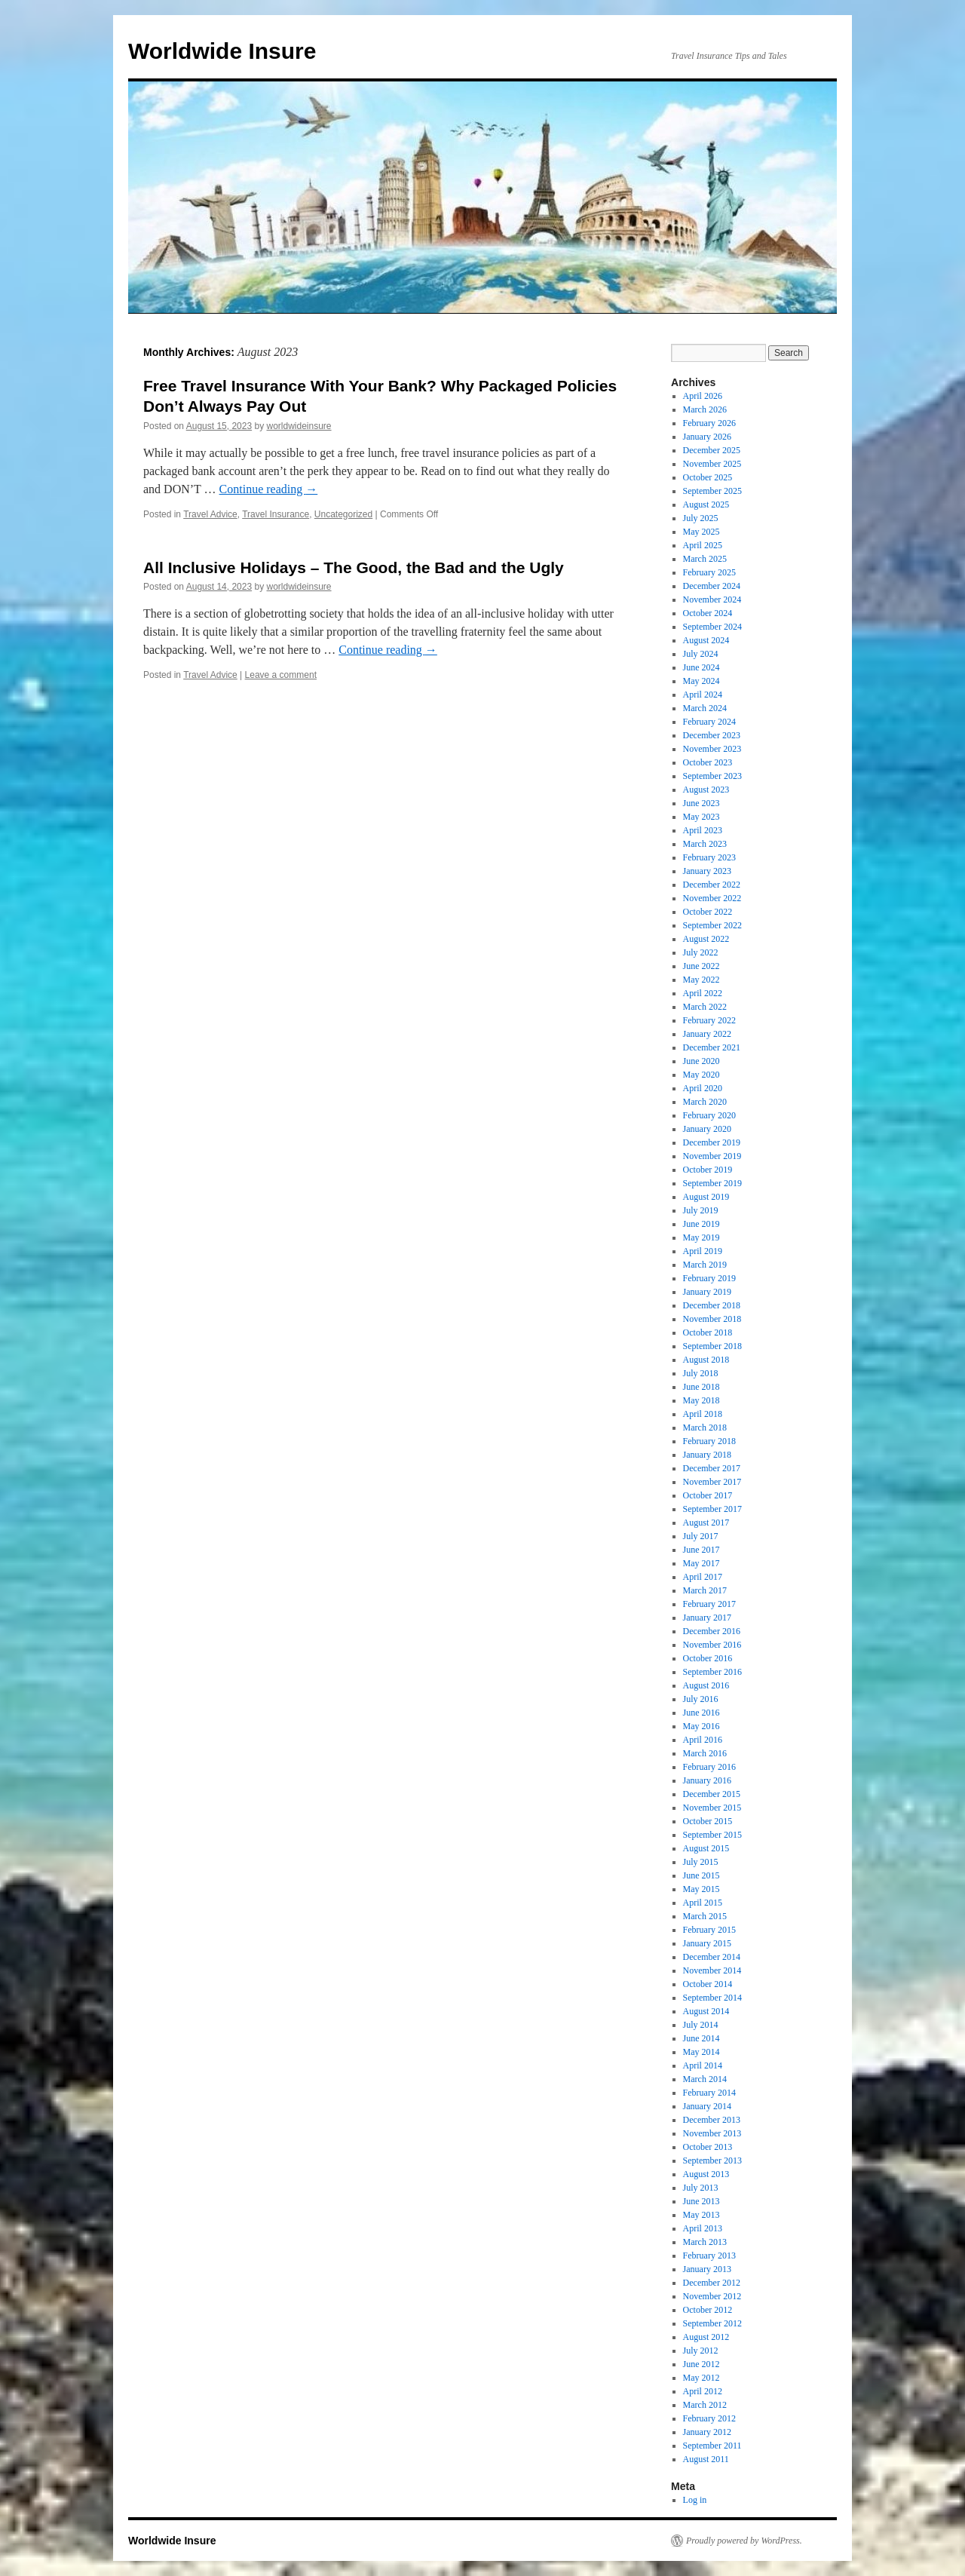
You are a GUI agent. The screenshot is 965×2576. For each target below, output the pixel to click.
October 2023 (708, 762)
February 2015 (709, 1929)
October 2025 (708, 477)
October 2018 (708, 1332)
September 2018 (712, 1346)
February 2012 (709, 2418)
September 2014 (712, 1997)
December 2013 (711, 2119)
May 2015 (701, 1889)
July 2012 (700, 2350)
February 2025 (709, 572)
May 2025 (701, 531)
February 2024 (709, 721)
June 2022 (701, 966)
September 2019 (712, 1183)
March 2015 (705, 1916)
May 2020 (701, 1074)
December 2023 (711, 735)
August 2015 (706, 1848)
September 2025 (712, 491)
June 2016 (701, 1712)
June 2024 (701, 667)
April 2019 (702, 1251)
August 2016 (706, 1685)
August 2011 (706, 2459)
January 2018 (707, 1454)
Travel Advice (210, 514)
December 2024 (711, 586)
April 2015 (702, 1902)
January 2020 (707, 1129)
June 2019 (701, 1224)
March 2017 (705, 1590)
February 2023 (709, 857)
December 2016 (711, 1631)
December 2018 (711, 1305)
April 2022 (702, 993)
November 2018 (712, 1319)
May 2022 (701, 979)
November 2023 (712, 749)
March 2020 (705, 1101)
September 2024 (712, 626)
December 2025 (711, 450)
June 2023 (701, 803)
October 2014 (708, 1984)
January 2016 (707, 1780)
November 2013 (712, 2133)
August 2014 (706, 2011)
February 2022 (709, 1020)
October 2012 (708, 2310)
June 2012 (701, 2364)
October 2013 (708, 2147)
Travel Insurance (275, 514)
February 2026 (709, 423)
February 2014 (709, 2092)
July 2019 (700, 1210)
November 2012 (712, 2296)
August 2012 (706, 2337)
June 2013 (701, 2201)
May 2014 (701, 2052)
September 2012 (712, 2323)
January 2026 (707, 436)
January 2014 (707, 2106)
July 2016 (700, 1699)
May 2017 (701, 1563)
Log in (695, 2500)
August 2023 (706, 789)
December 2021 (711, 1047)
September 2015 (712, 1834)
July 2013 (700, 2187)
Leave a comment (281, 675)
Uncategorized (343, 514)
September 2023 (712, 776)
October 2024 (708, 613)
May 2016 (701, 1726)
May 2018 (701, 1400)
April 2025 (702, 545)
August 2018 (706, 1359)
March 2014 (705, 2079)
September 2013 (712, 2160)
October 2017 (708, 1495)
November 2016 (712, 1644)
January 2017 (707, 1617)
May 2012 (701, 2377)
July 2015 (700, 1862)
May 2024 (701, 681)
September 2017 (712, 1509)
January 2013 (707, 2269)
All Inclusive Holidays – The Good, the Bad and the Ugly (353, 567)
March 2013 (705, 2242)
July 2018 (700, 1373)
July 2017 (700, 1536)
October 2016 (708, 1658)
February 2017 (709, 1604)
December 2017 (711, 1468)
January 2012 (707, 2432)
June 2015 (701, 1875)
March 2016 (705, 1753)
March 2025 (705, 559)
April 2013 (702, 2228)
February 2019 (709, 1278)
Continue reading (268, 489)
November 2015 (712, 1807)
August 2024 (706, 640)
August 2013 (706, 2174)
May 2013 (701, 2215)
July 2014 (700, 2024)
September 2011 (712, 2445)
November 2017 (712, 1482)
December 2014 (711, 1957)
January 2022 (707, 1034)
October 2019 (708, 1169)
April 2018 (702, 1414)
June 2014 (701, 2038)
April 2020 (702, 1088)
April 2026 (702, 396)
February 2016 (709, 1767)
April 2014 (702, 2065)
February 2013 (709, 2255)
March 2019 (705, 1264)
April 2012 (702, 2391)
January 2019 (707, 1291)
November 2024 (712, 599)
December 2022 (711, 884)
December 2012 (711, 2282)
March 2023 (705, 844)
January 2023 (707, 871)
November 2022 (712, 898)
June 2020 (701, 1061)
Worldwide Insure (222, 50)
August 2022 (706, 939)
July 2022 (700, 952)
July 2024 (700, 654)
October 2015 (708, 1821)
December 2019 (711, 1142)
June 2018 (701, 1387)
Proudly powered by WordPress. (744, 2540)
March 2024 (705, 708)
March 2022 (705, 1006)
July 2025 (700, 518)
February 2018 (709, 1441)
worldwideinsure (299, 426)
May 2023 (701, 816)
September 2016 (712, 1672)
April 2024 (702, 694)
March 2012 (705, 2405)
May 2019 (701, 1237)
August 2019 (706, 1196)
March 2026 (705, 409)
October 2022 (708, 911)
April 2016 (702, 1739)
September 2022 (712, 925)
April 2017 (702, 1577)
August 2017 (706, 1522)
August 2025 (706, 504)
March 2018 (705, 1427)
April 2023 (702, 830)
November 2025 (712, 463)
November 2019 (712, 1156)
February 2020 (709, 1115)
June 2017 (701, 1549)
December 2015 (711, 1794)
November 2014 (712, 1970)
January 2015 (707, 1943)
